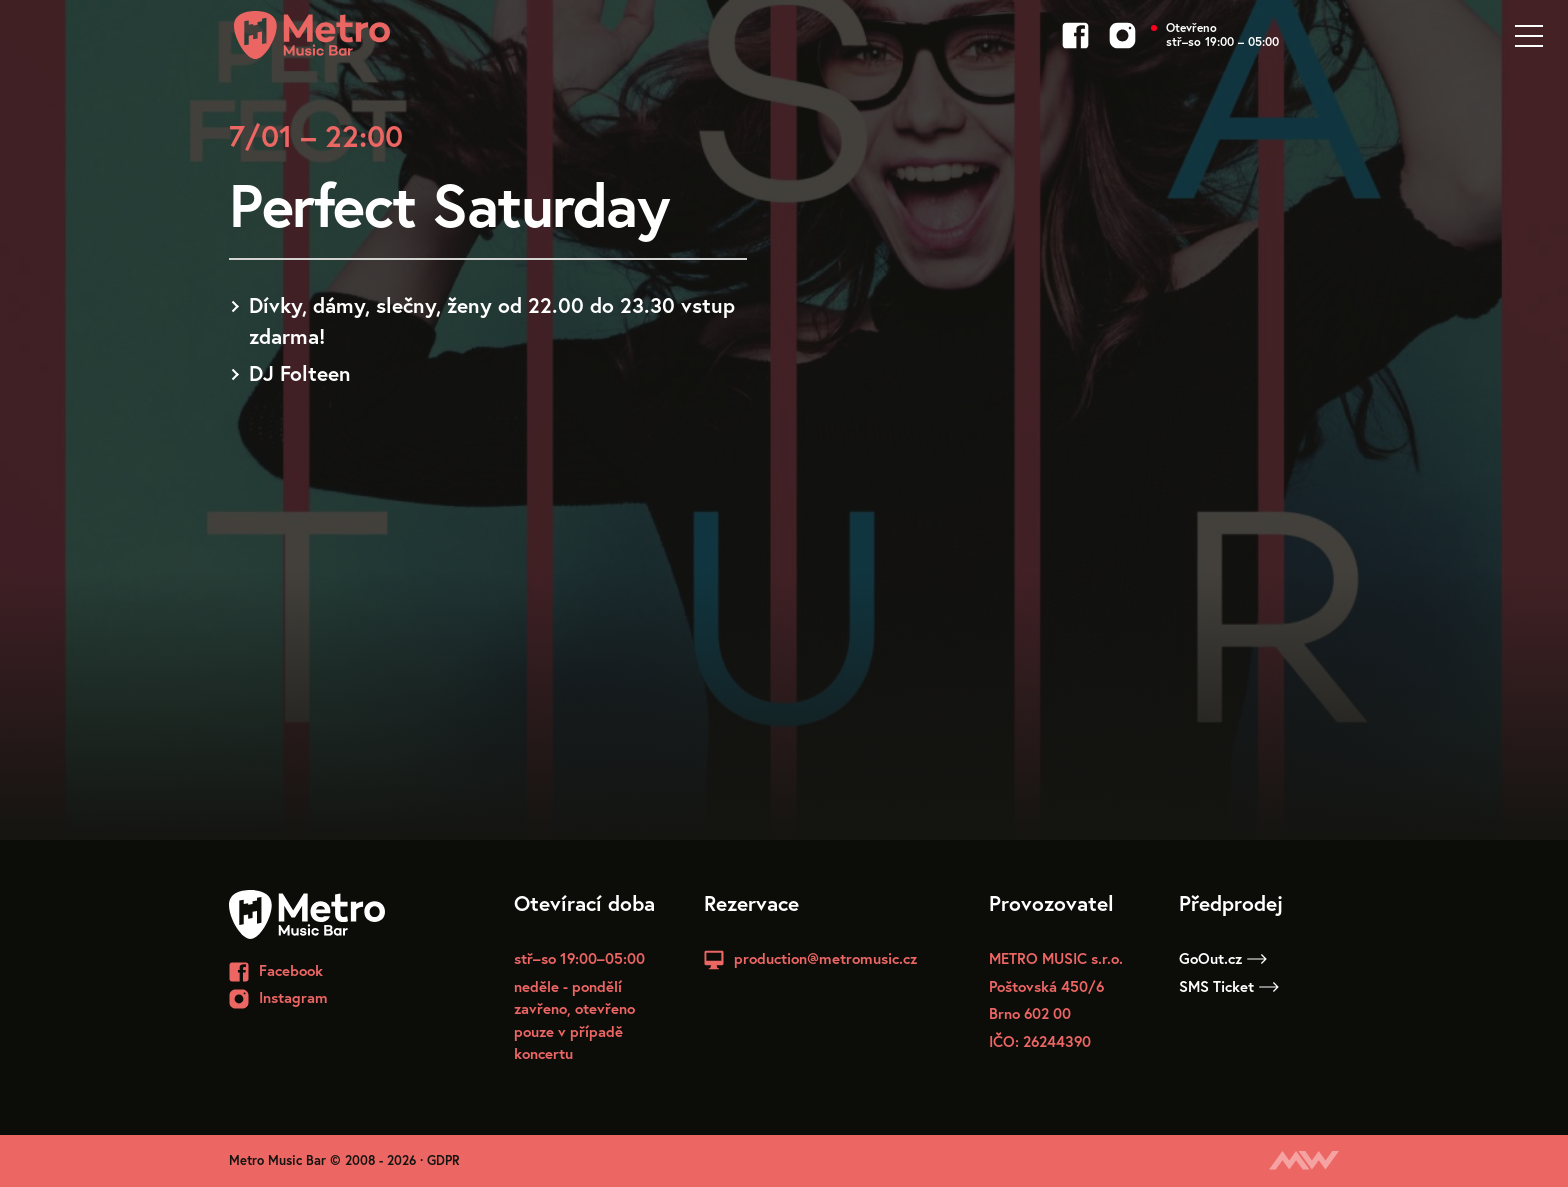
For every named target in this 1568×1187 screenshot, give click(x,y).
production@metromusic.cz (825, 958)
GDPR (443, 1160)
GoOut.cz (1223, 958)
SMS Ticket (1229, 986)
